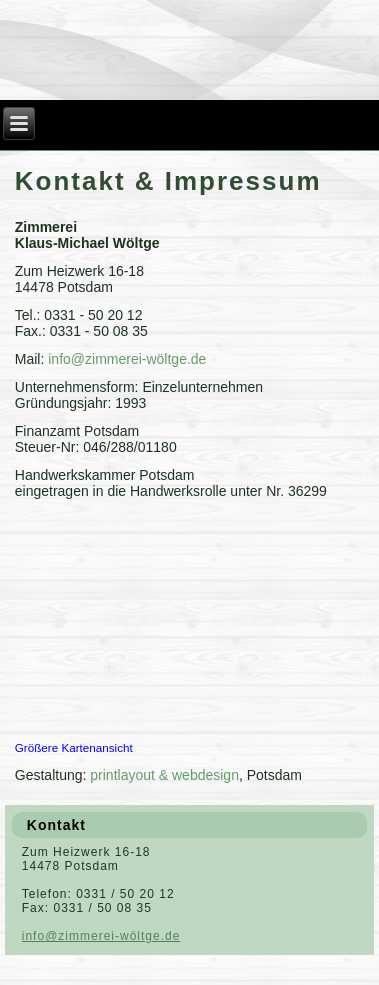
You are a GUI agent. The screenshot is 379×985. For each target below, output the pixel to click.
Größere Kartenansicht (74, 747)
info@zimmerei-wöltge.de (127, 359)
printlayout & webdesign (164, 775)
